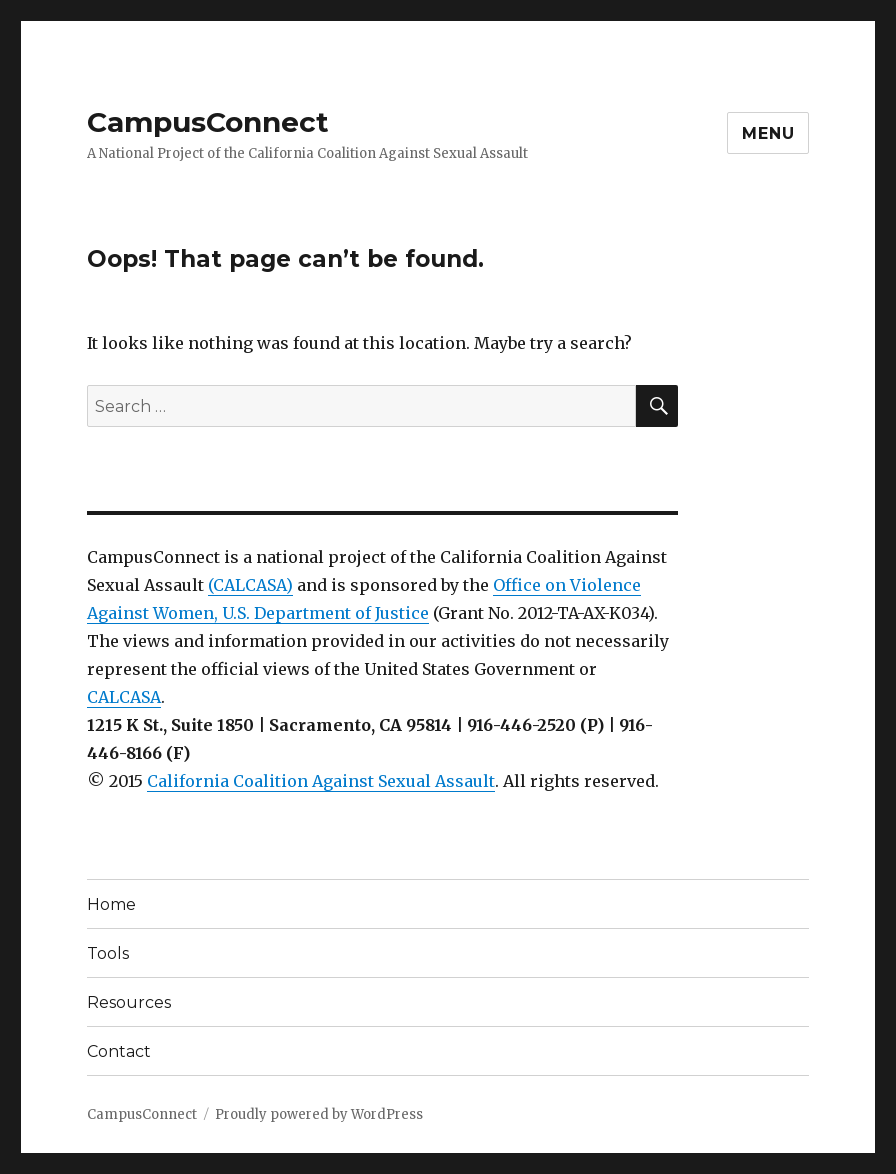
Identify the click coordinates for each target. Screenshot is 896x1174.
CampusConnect (208, 122)
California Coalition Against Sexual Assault (321, 781)
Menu (768, 133)
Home (111, 904)
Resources (129, 1002)
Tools (108, 953)
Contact (119, 1051)
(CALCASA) (250, 585)
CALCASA (124, 697)
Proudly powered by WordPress (319, 1114)
